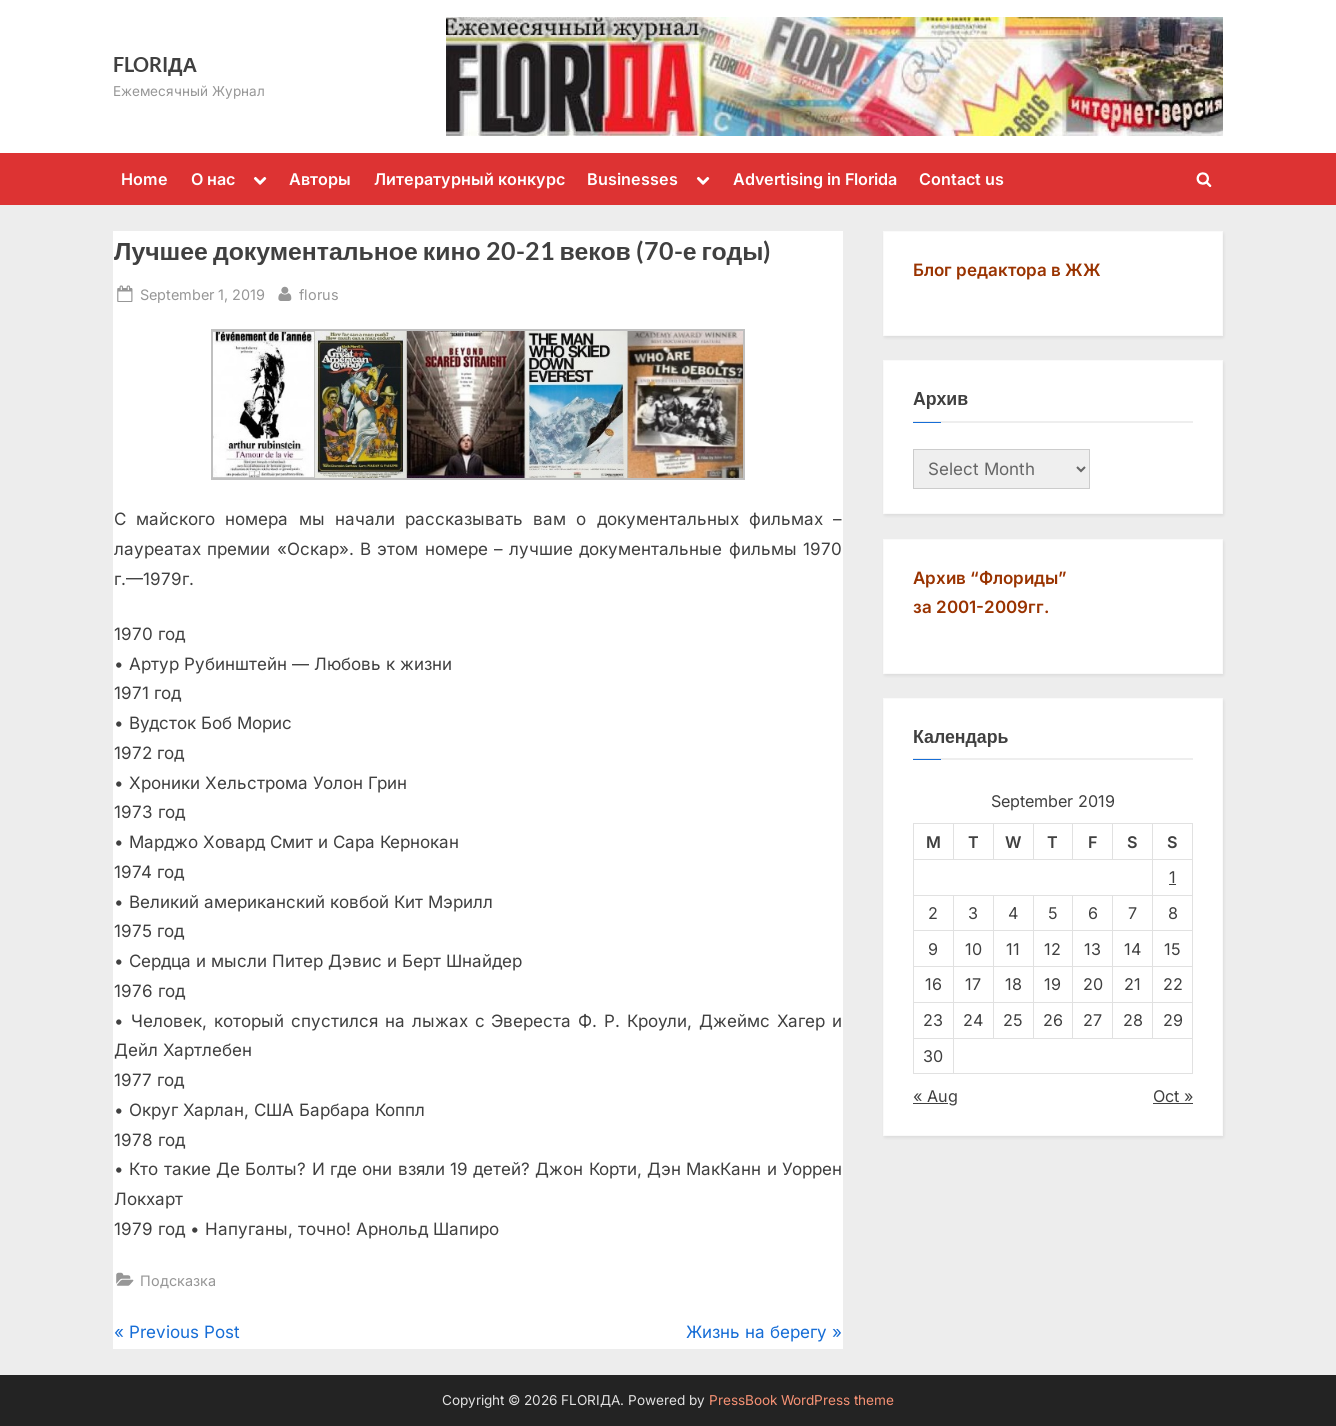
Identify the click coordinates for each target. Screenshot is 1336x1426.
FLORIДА (155, 64)
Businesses (632, 179)
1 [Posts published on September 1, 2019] (1172, 877)
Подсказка (178, 1280)
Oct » (1173, 1096)
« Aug (935, 1096)
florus (319, 292)
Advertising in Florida (815, 179)
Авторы (320, 179)
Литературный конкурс (469, 179)
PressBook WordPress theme (801, 1400)
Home (144, 179)
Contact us (961, 179)
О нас (213, 179)
